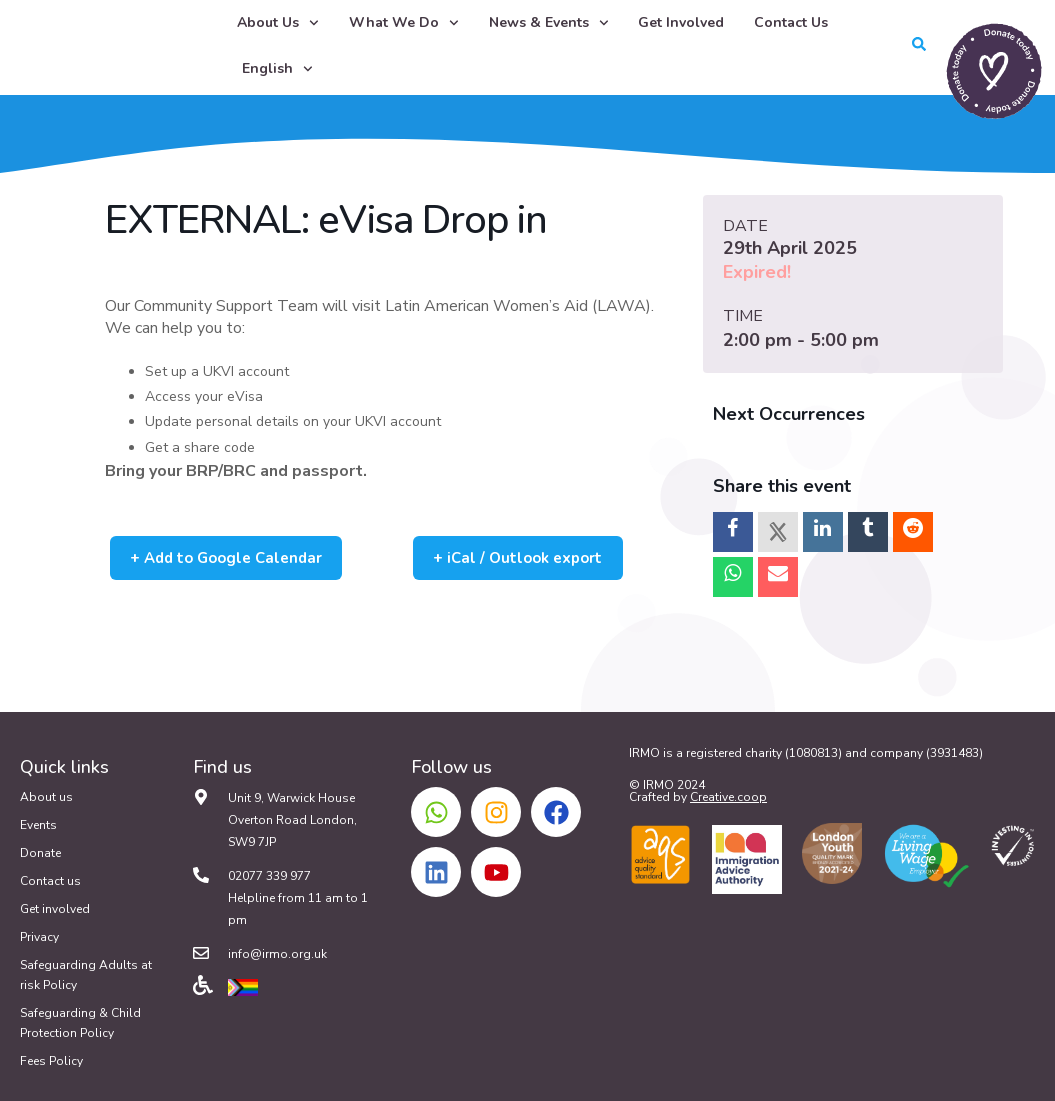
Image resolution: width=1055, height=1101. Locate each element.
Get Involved (681, 22)
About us (46, 797)
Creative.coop (728, 797)
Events (38, 825)
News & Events (549, 23)
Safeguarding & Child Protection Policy (80, 1023)
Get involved (55, 909)
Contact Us (791, 22)
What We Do (404, 23)
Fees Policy (51, 1061)
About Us (278, 23)
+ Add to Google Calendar (239, 558)
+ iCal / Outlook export (529, 558)
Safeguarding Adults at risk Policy (86, 975)
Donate (40, 853)
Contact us (50, 881)
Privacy (39, 937)
